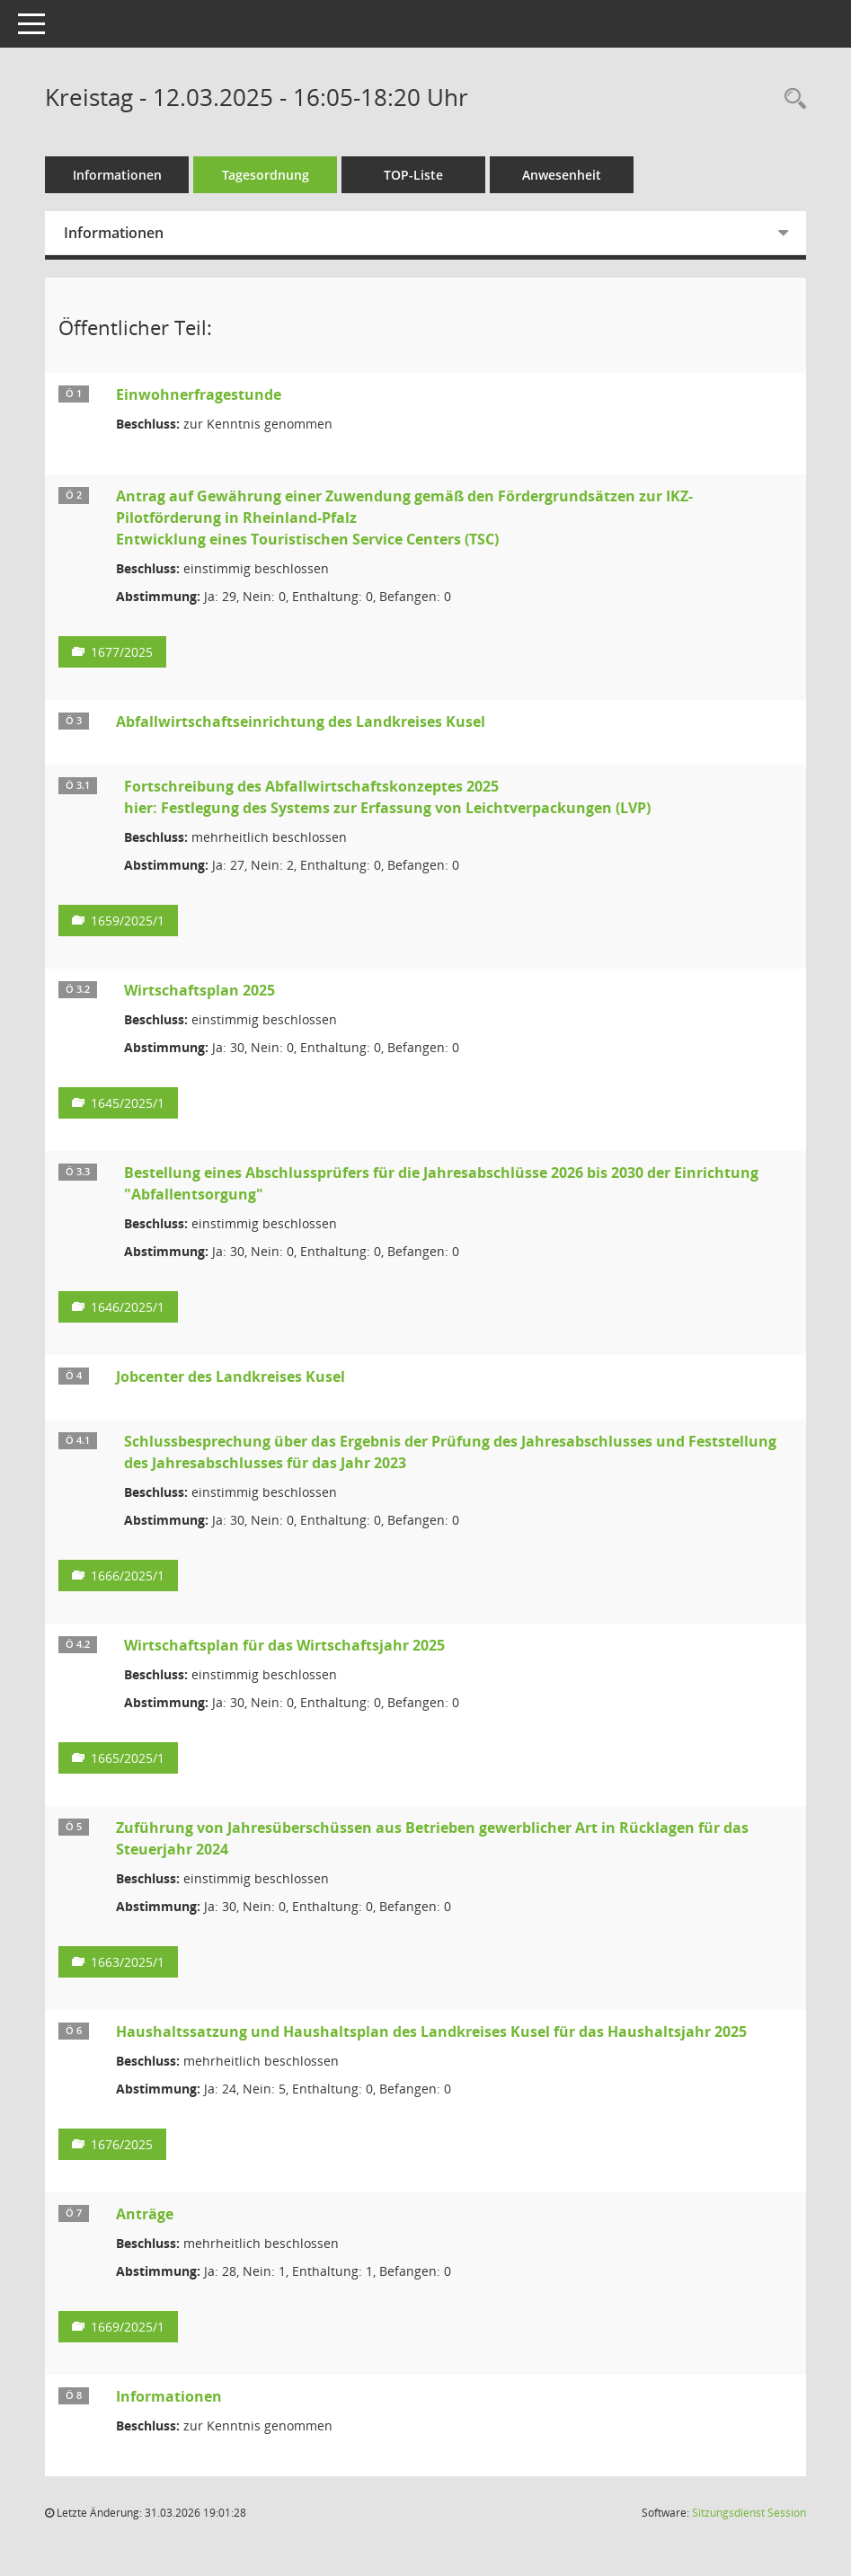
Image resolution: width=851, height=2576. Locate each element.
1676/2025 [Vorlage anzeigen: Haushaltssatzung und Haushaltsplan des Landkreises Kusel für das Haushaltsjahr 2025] (122, 2144)
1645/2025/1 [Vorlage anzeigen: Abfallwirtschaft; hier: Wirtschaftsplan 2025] (127, 1102)
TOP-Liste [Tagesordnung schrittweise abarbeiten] (413, 174)
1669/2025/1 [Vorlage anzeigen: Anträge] (127, 2326)
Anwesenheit (561, 174)
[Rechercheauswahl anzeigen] (791, 99)
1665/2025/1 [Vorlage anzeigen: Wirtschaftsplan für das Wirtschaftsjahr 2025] (127, 1757)
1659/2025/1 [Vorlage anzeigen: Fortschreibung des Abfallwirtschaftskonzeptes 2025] (127, 920)
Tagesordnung (265, 174)
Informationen (117, 174)
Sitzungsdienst (749, 2512)
